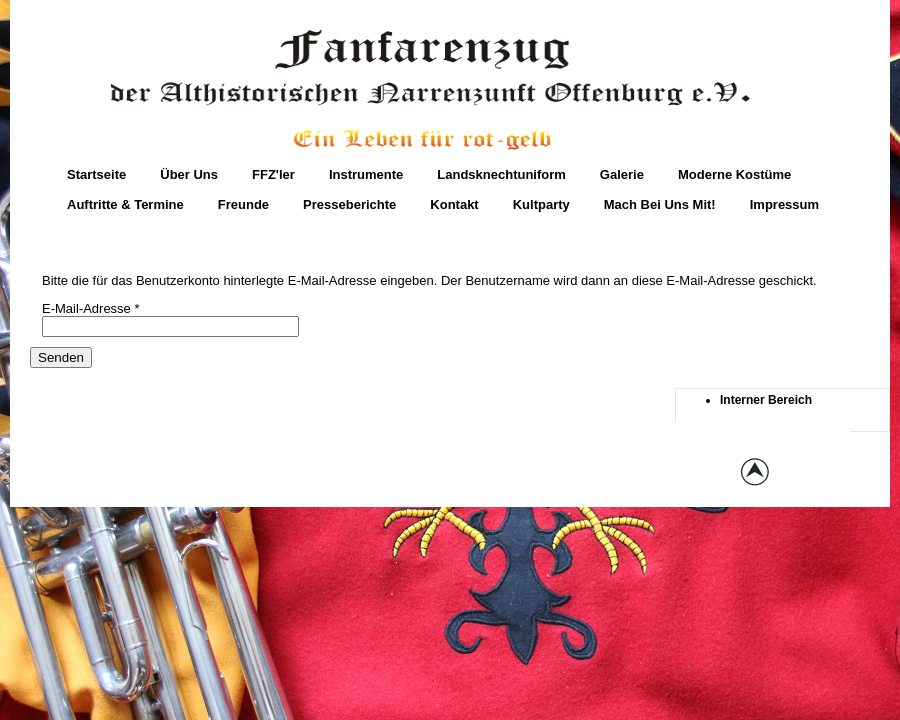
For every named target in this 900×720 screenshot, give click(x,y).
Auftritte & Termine (125, 204)
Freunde (243, 204)
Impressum (784, 204)
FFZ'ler (273, 174)
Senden (61, 357)
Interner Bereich (766, 400)
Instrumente (366, 174)
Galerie (622, 174)
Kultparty (541, 204)
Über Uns (189, 174)
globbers (527, 474)
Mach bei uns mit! (660, 204)
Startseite (96, 174)
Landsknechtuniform (501, 174)
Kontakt (454, 204)
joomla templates (611, 474)
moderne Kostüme (734, 174)
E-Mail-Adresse (91, 308)
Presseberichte (349, 204)
